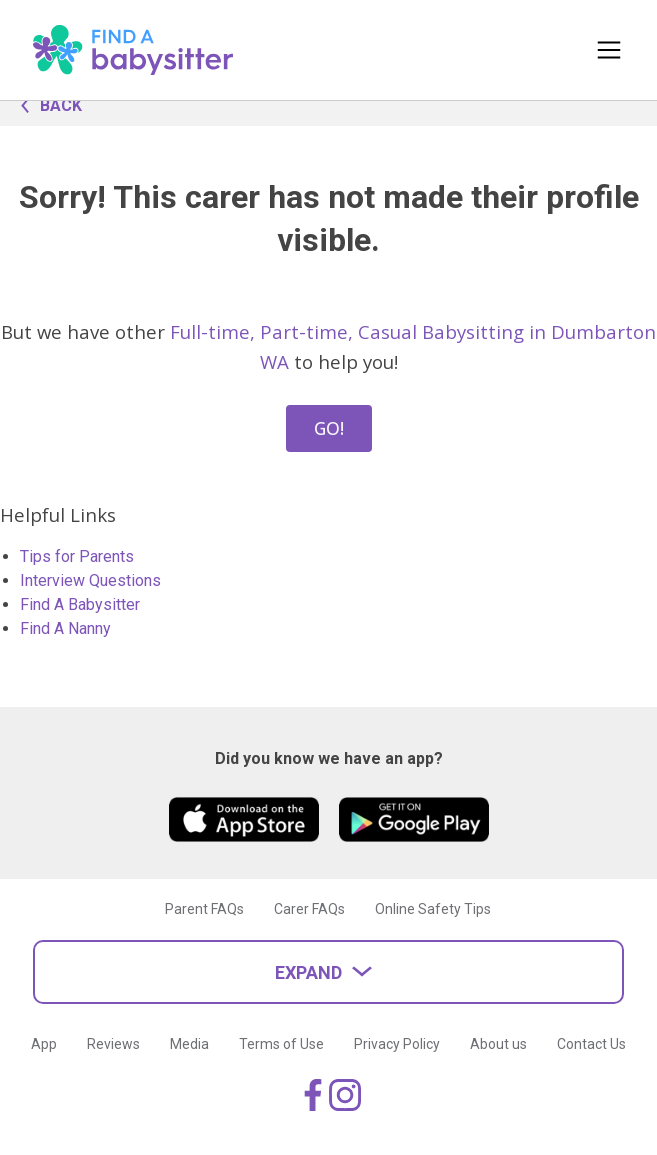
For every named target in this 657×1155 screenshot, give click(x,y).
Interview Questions (90, 580)
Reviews (113, 1044)
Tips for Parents (77, 556)
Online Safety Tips (433, 909)
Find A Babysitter (80, 604)
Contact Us (591, 1044)
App (44, 1044)
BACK (46, 104)
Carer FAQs (309, 909)
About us (498, 1044)
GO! (329, 428)
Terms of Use (281, 1044)
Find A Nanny (65, 628)
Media (189, 1044)
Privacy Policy (397, 1044)
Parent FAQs (204, 909)
